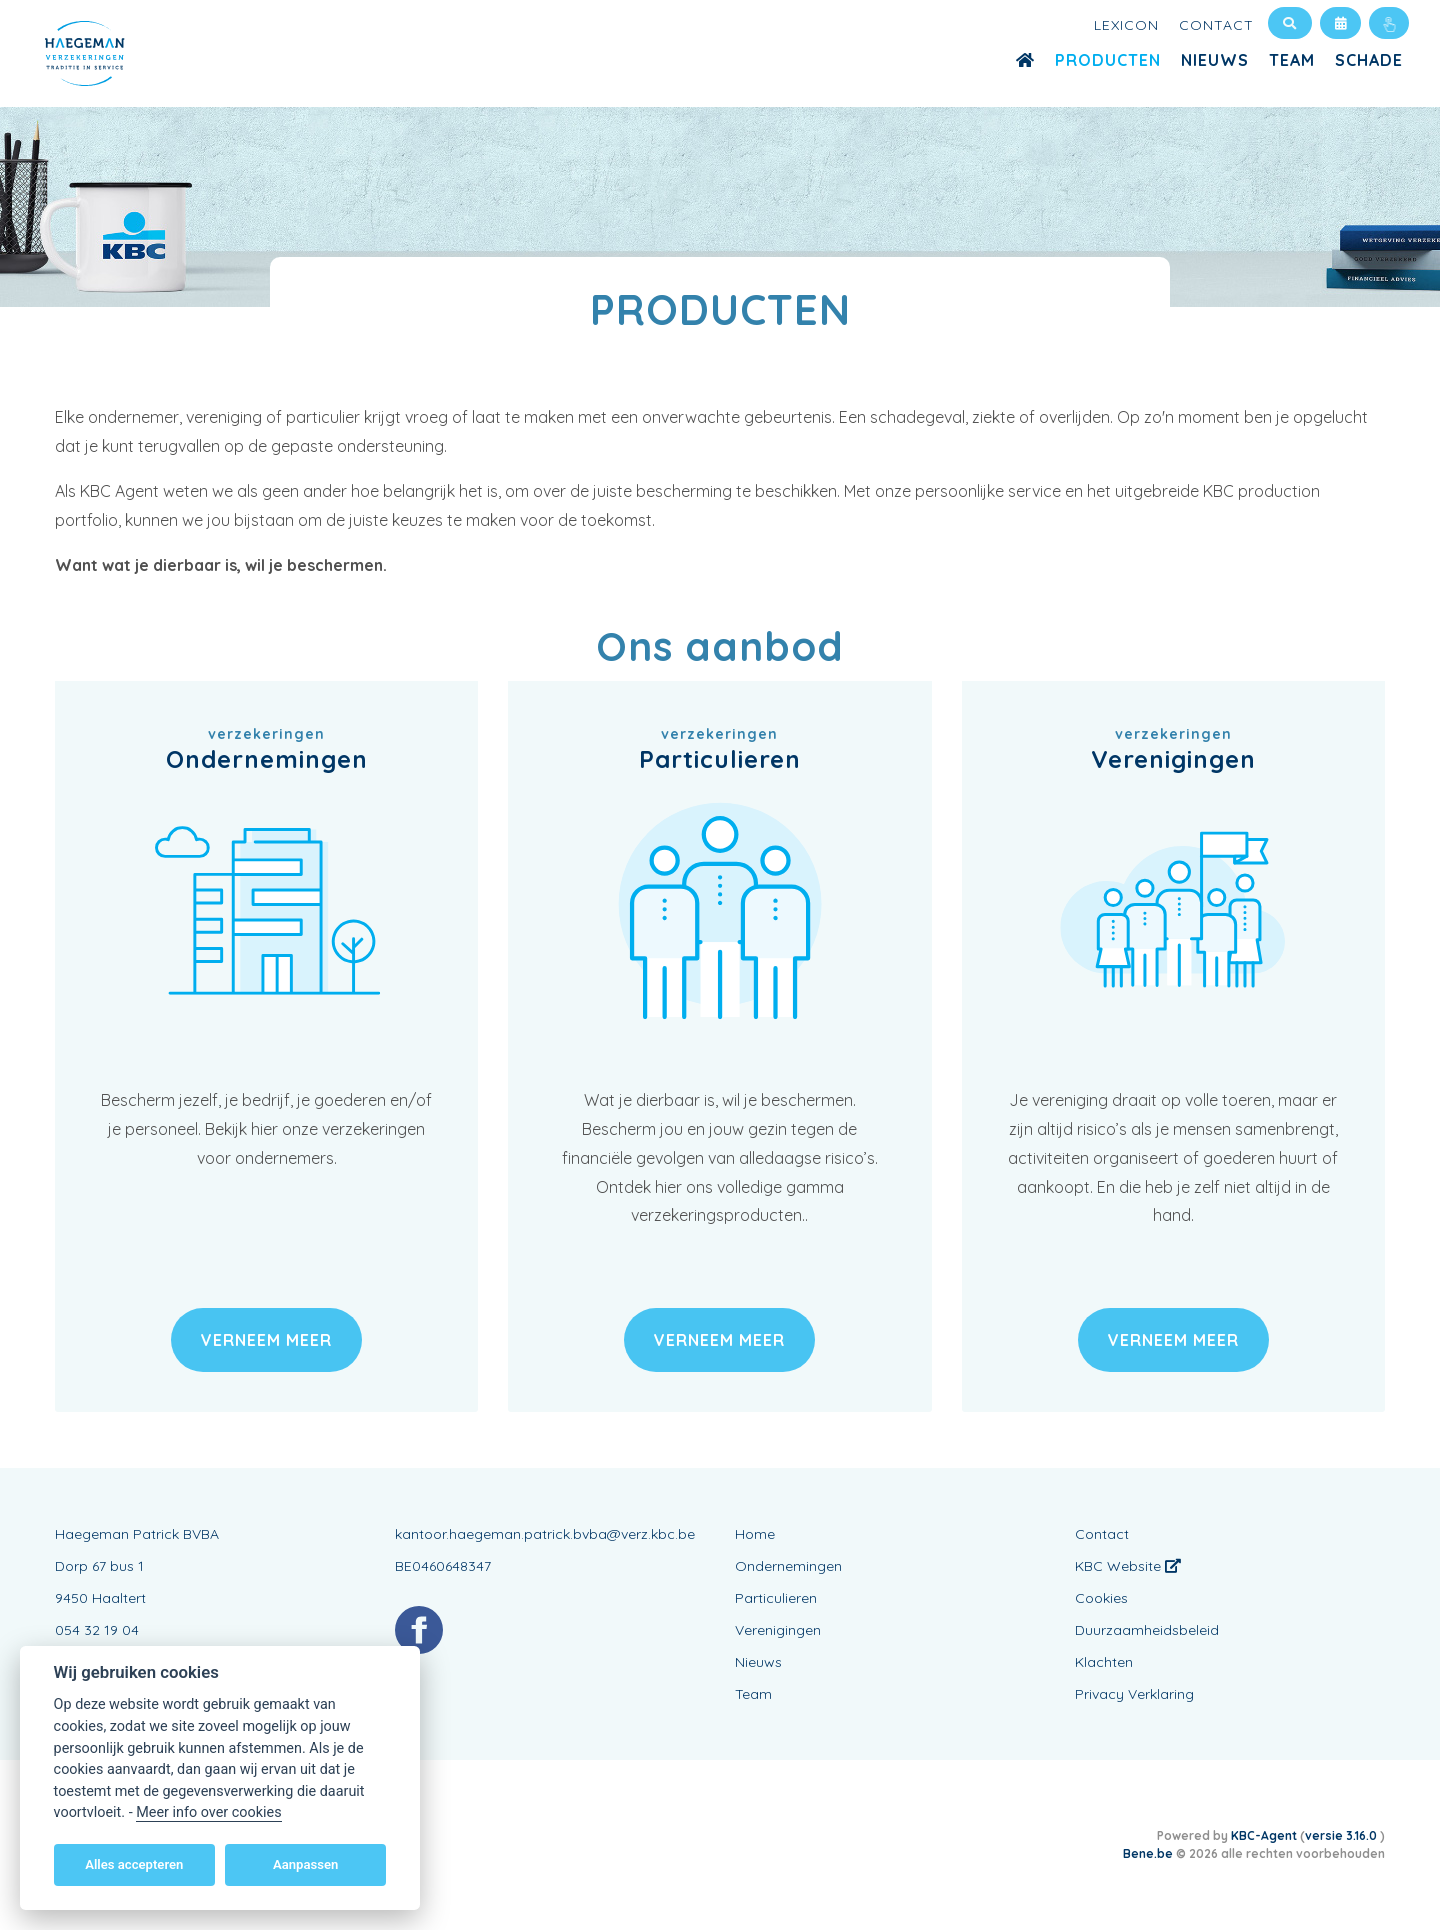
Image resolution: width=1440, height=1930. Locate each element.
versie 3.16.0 (1342, 1835)
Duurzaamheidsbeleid (1147, 1630)
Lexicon (1126, 25)
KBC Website (1128, 1566)
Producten (1108, 60)
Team (1292, 60)
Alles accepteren (134, 1864)
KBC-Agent (1264, 1835)
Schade (1369, 60)
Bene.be (1148, 1853)
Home (755, 1534)
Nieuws (1215, 60)
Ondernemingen (788, 1566)
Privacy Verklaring (1134, 1694)
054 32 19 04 (97, 1630)
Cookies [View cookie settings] (1101, 1598)
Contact (1216, 25)
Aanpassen (305, 1864)
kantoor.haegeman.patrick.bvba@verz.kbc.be (545, 1534)
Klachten (1104, 1662)
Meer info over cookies (208, 1812)
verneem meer (266, 1340)
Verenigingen (778, 1630)
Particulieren (776, 1598)
